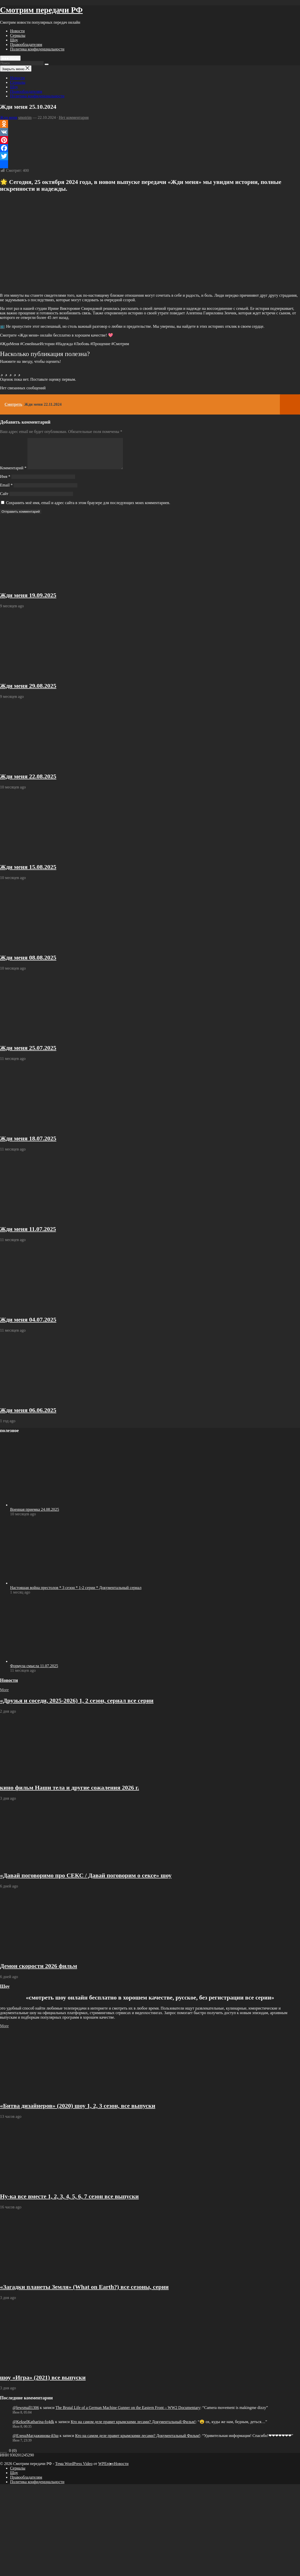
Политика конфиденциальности (37, 49)
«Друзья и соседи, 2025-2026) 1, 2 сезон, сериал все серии (76, 1706)
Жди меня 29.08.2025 (28, 692)
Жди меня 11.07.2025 (28, 1235)
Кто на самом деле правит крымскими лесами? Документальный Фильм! (133, 2428)
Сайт (4, 500)
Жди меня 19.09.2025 (28, 601)
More (4, 1696)
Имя (5, 482)
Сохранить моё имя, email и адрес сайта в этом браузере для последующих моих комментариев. (88, 509)
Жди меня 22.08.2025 (28, 782)
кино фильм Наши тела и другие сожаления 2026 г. (69, 1793)
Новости (17, 31)
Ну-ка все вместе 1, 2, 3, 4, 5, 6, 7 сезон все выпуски (69, 2202)
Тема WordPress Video (73, 2470)
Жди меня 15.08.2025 (28, 873)
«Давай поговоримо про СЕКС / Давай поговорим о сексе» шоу (86, 1881)
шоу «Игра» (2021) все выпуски (43, 2383)
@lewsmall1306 (26, 2413)
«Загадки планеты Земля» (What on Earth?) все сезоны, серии (84, 2293)
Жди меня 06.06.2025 (28, 1416)
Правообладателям (26, 44)
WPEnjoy (106, 2470)
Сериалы (17, 35)
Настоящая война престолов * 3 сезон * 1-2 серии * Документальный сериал (75, 1594)
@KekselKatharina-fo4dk (33, 2428)
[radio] (1, 371)
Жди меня (8, 117)
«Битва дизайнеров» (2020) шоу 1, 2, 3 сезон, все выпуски (77, 2111)
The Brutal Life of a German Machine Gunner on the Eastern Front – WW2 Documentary (127, 2413)
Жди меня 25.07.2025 (28, 1054)
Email (6, 491)
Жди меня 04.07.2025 (28, 1325)
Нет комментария (74, 117)
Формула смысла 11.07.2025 (34, 1672)
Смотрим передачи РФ (41, 9)
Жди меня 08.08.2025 (28, 963)
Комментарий (13, 474)
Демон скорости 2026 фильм (38, 1972)
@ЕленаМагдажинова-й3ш (35, 2442)
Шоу (14, 40)
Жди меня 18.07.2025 (28, 1144)
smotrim (24, 117)
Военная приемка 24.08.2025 (34, 1515)
